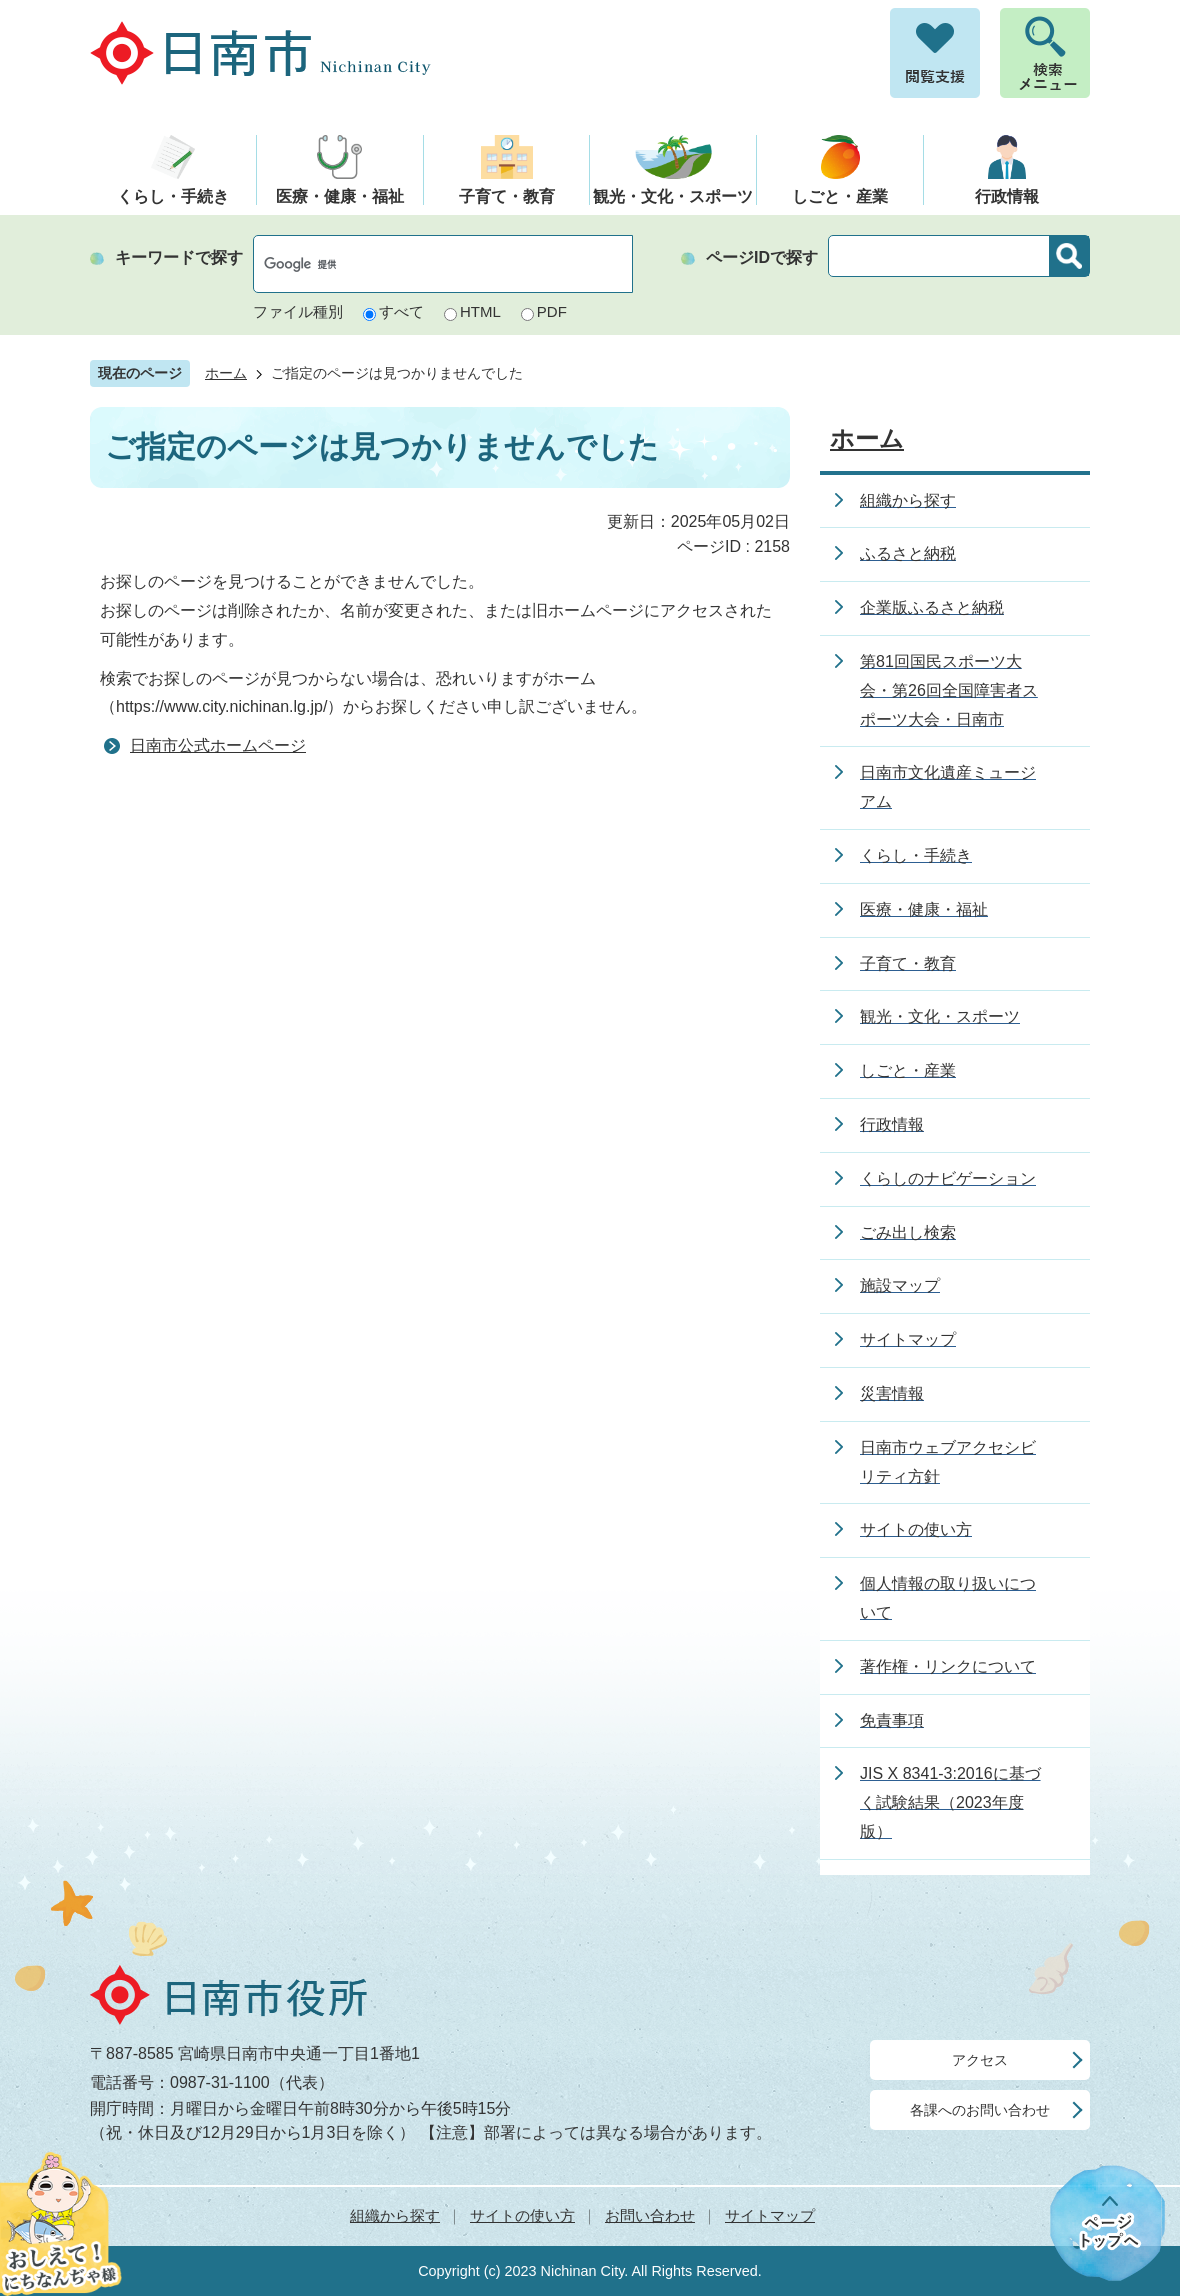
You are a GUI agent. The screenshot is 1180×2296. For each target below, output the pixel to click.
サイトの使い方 (522, 2215)
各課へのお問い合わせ (980, 2110)
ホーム (226, 373)
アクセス (980, 2060)
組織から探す (395, 2215)
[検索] (422, 264)
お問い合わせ (650, 2215)
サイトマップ (770, 2215)
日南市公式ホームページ (218, 745)
